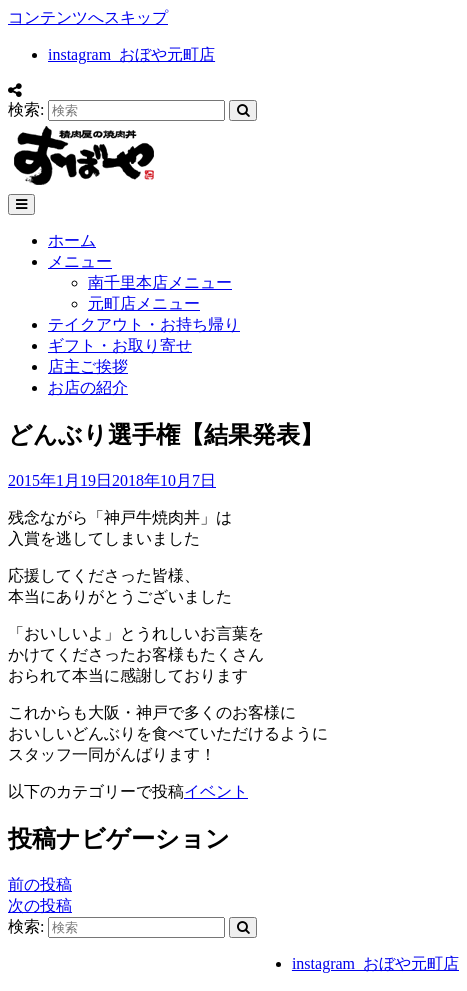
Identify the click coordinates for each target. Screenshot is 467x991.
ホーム (72, 240)
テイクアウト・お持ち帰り (144, 324)
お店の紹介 (88, 387)
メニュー (80, 261)
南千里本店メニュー (160, 282)
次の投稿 (40, 905)
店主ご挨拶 (88, 366)
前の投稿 (40, 884)
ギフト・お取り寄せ (120, 345)
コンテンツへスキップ (88, 17)
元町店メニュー (144, 303)
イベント (216, 791)
